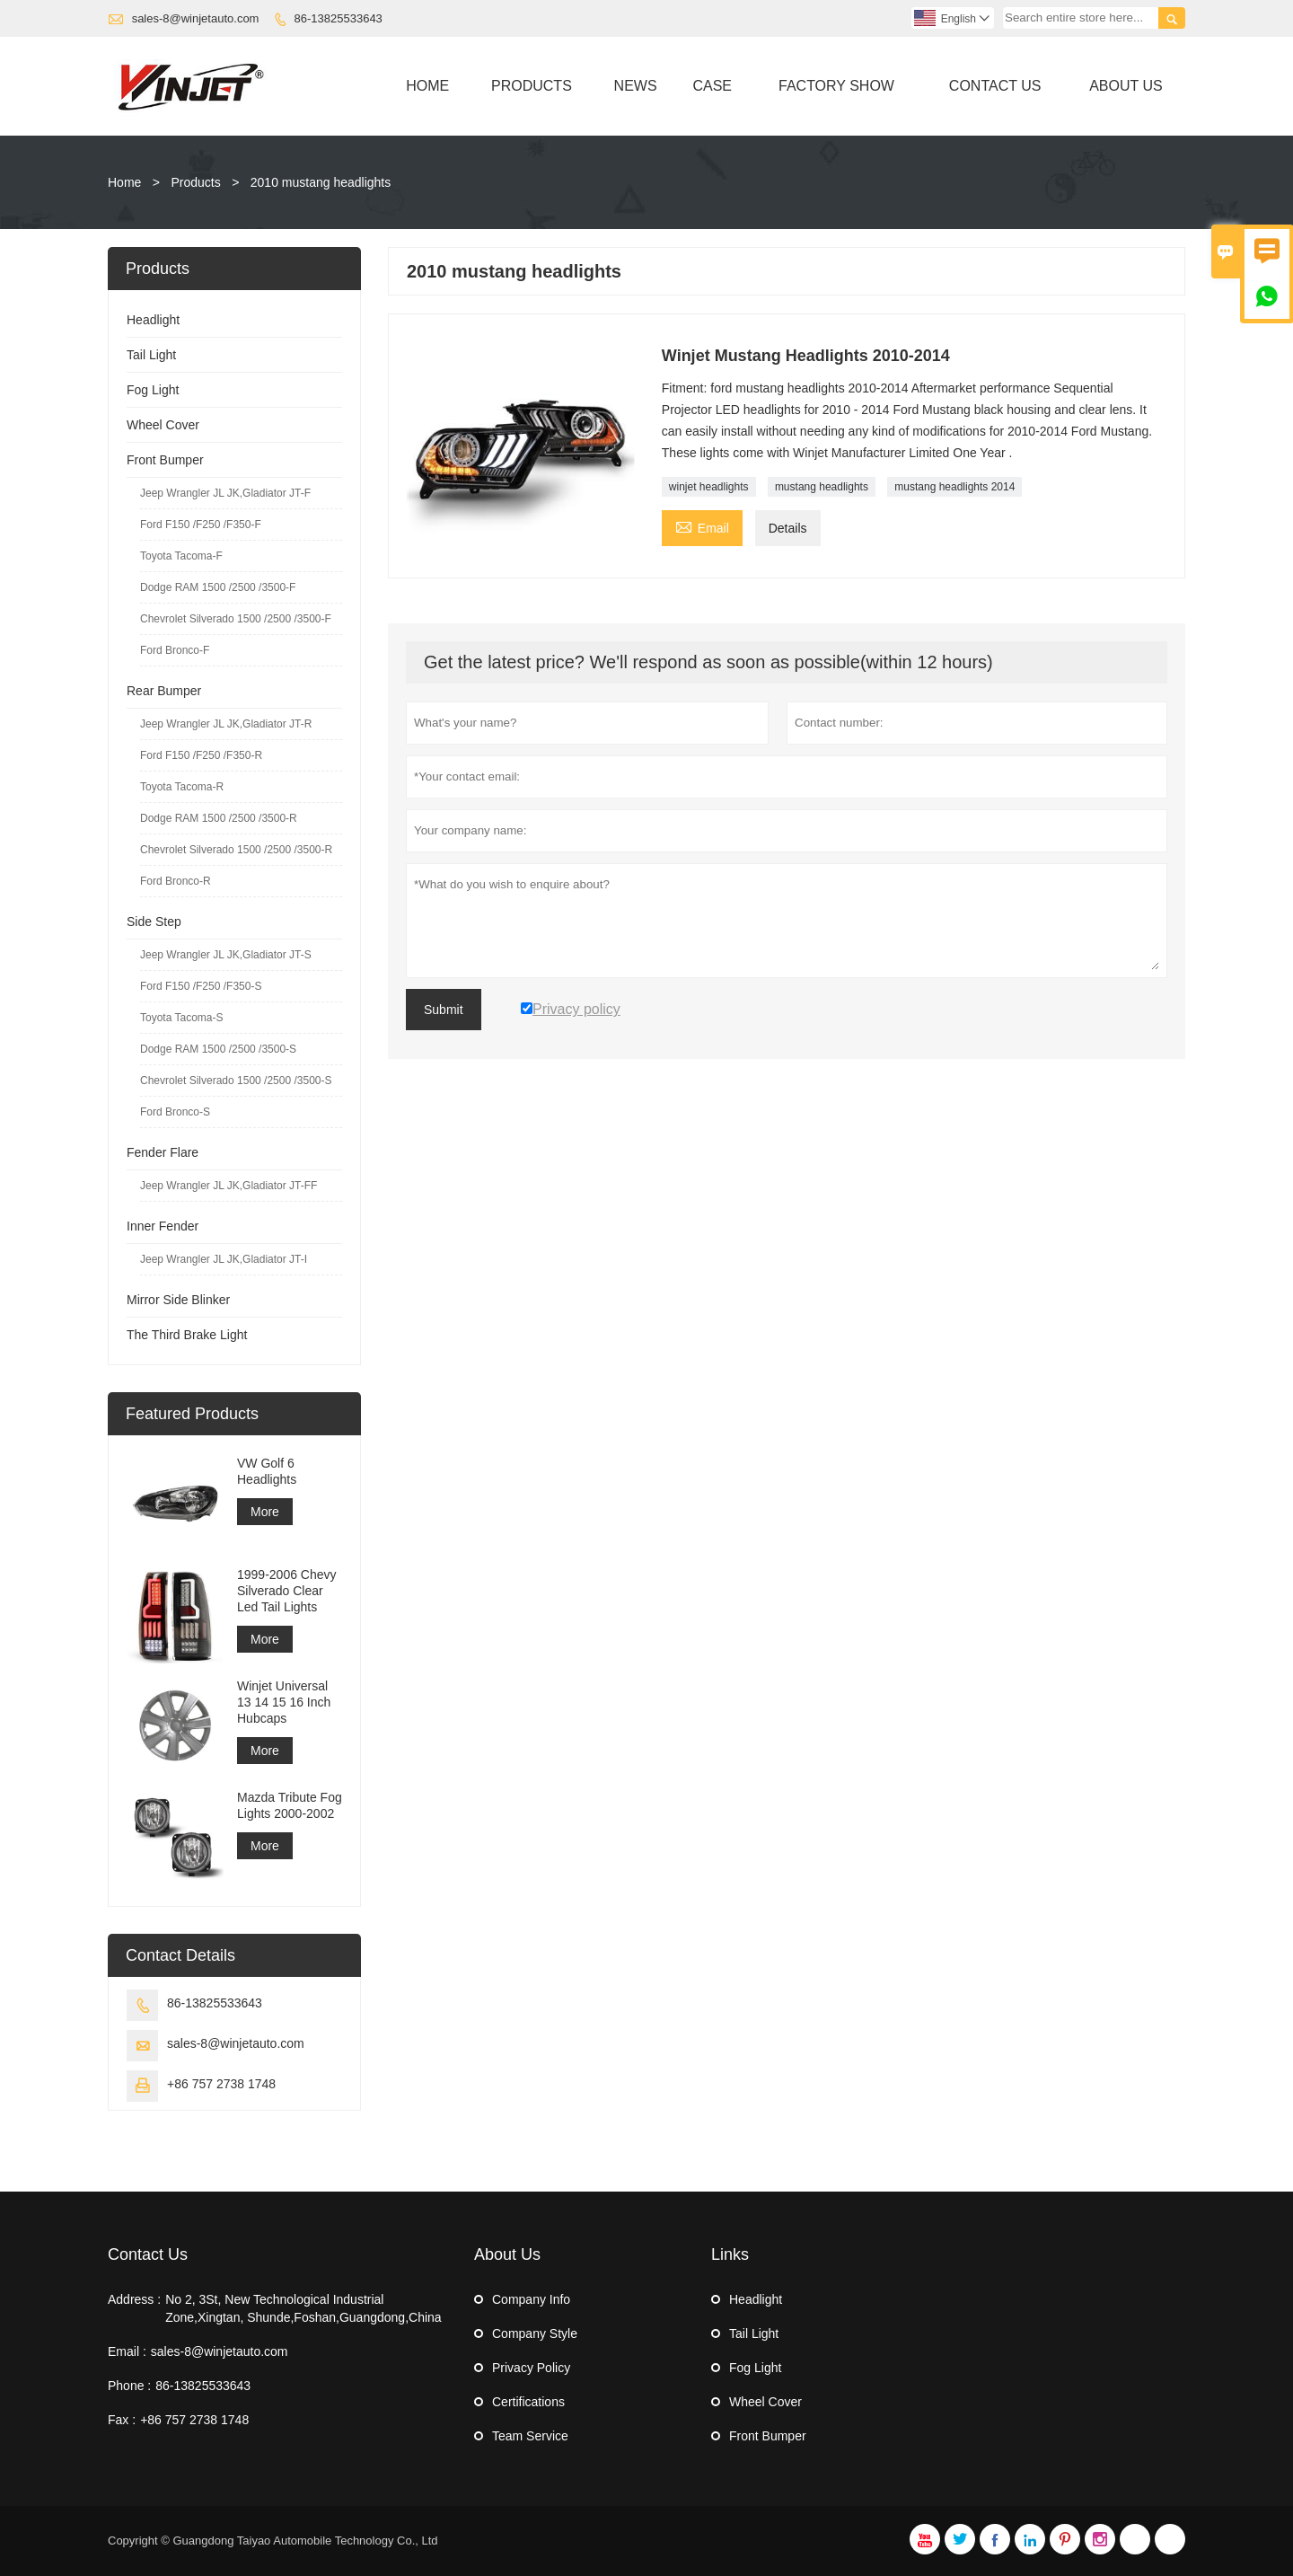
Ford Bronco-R (175, 881)
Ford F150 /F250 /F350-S (200, 986)
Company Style (534, 2333)
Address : (134, 2299)
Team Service (530, 2436)
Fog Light (153, 390)
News (635, 85)
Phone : (129, 2385)
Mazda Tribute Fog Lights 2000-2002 (289, 1805)
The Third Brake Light (187, 1335)
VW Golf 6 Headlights (266, 1471)
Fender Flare (162, 1152)
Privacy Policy (531, 2367)
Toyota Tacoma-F (181, 556)
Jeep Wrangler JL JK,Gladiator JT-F (225, 493)
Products (531, 85)
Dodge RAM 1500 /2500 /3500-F (217, 587)
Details (788, 528)
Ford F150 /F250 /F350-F (200, 524)
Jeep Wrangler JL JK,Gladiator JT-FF (228, 1185)
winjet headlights (709, 487)
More (265, 1511)
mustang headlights (821, 487)
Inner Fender (162, 1226)
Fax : (122, 2420)
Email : (127, 2351)
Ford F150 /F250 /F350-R (201, 755)
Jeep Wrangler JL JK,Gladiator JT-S (226, 954)
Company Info (531, 2299)
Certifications (528, 2402)
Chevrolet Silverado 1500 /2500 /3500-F (235, 619)
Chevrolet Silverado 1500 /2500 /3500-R (236, 849)
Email (702, 525)
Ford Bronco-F (174, 650)
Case (712, 85)
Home (427, 85)
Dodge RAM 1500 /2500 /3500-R (218, 818)
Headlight (153, 320)
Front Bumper (165, 460)
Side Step (154, 921)
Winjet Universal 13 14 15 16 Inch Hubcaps (283, 1702)
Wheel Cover (163, 425)
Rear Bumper (164, 691)
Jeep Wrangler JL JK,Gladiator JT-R (226, 724)
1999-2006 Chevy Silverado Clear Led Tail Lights (287, 1590)
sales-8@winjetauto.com (195, 18)
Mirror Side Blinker (178, 1299)
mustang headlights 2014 (954, 487)
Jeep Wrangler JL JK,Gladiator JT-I (223, 1259)
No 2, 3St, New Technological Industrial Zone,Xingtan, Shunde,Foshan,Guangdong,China (303, 2308)
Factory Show (836, 85)
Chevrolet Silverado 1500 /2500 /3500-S (235, 1080)
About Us (1126, 85)
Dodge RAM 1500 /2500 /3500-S (218, 1049)
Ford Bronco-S (175, 1112)
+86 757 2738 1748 (221, 2084)
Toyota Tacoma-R (182, 787)
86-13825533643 (339, 18)
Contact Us (995, 85)
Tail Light (151, 355)
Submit (443, 1009)
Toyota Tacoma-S (182, 1017)
